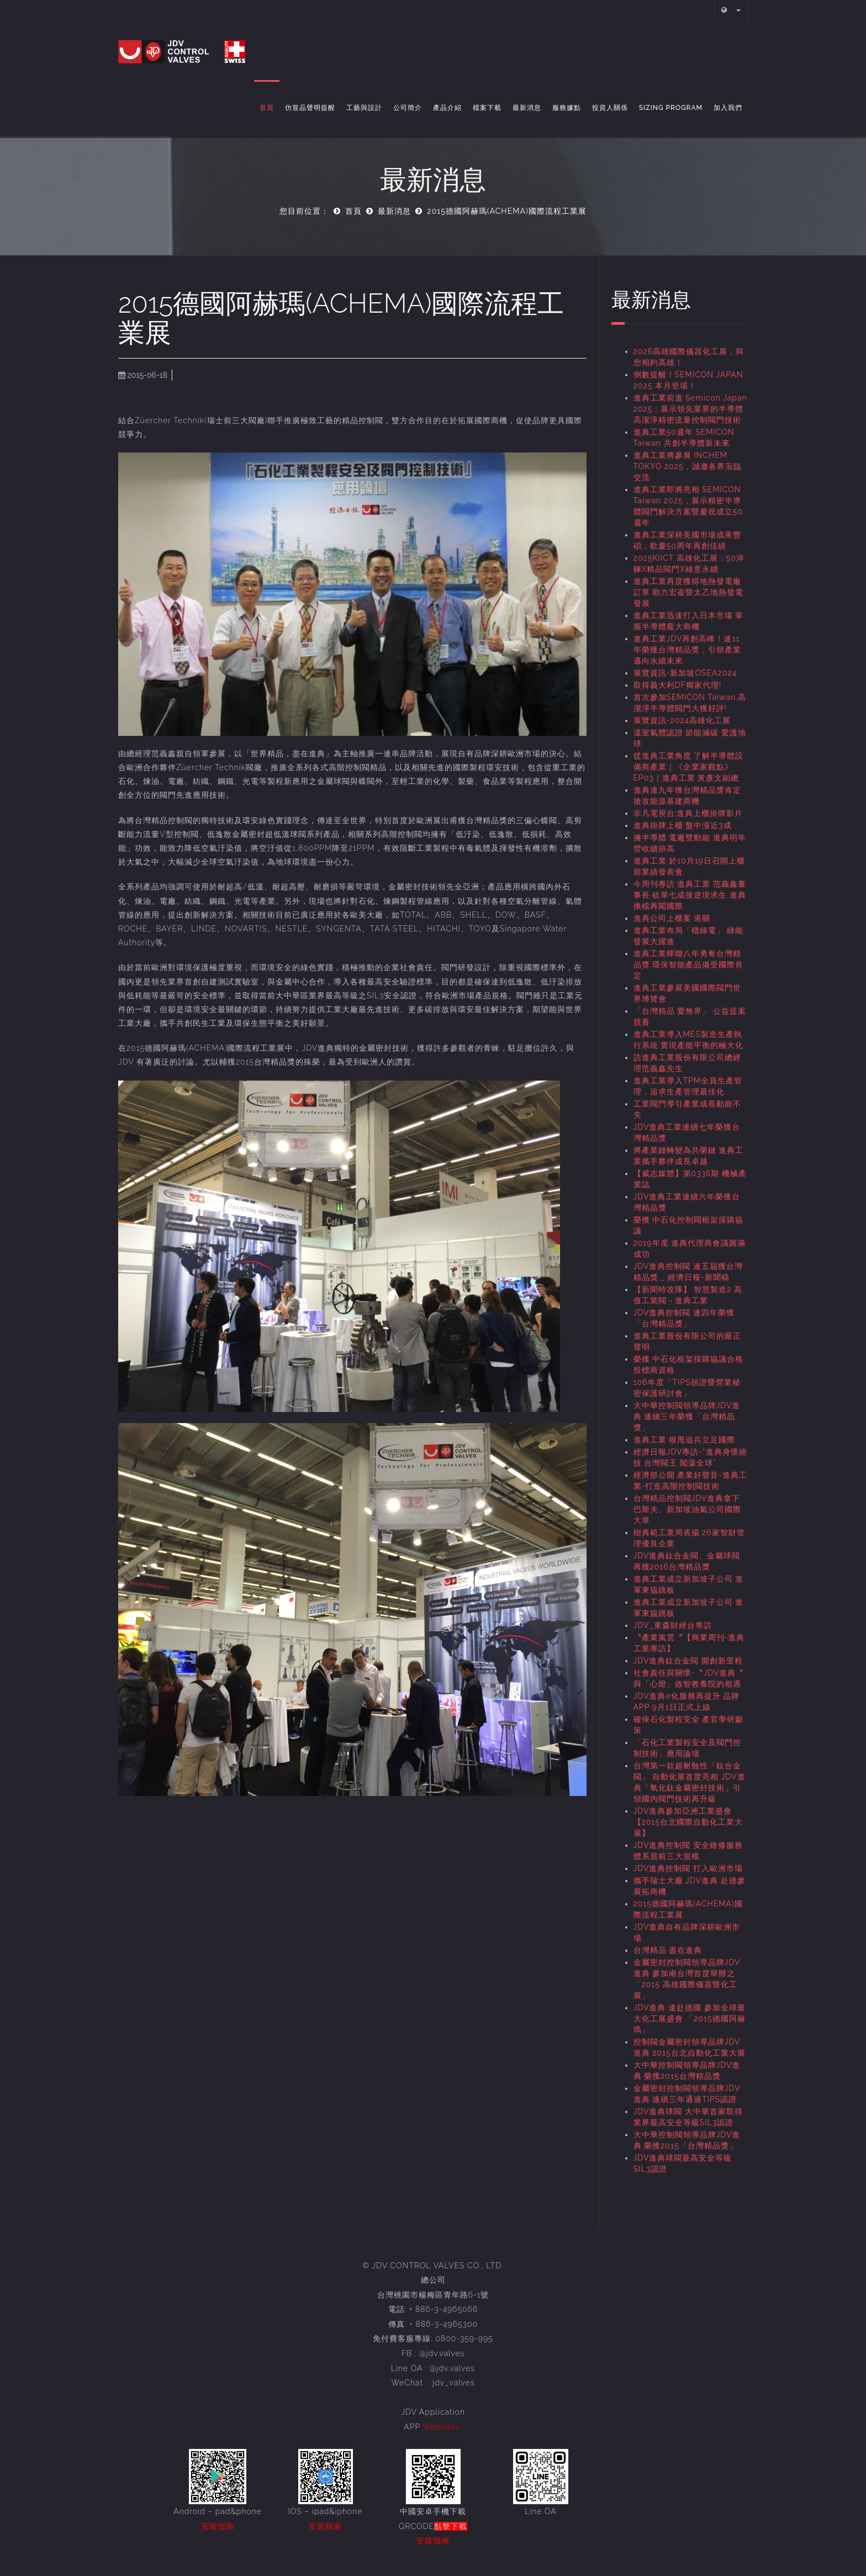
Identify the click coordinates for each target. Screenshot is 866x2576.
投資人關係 (610, 108)
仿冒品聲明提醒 (310, 108)
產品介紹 (447, 108)
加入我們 (728, 108)
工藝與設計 (364, 108)
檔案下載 (487, 108)
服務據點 (566, 108)
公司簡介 (407, 108)
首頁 (267, 108)
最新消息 (527, 108)
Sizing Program (671, 108)
